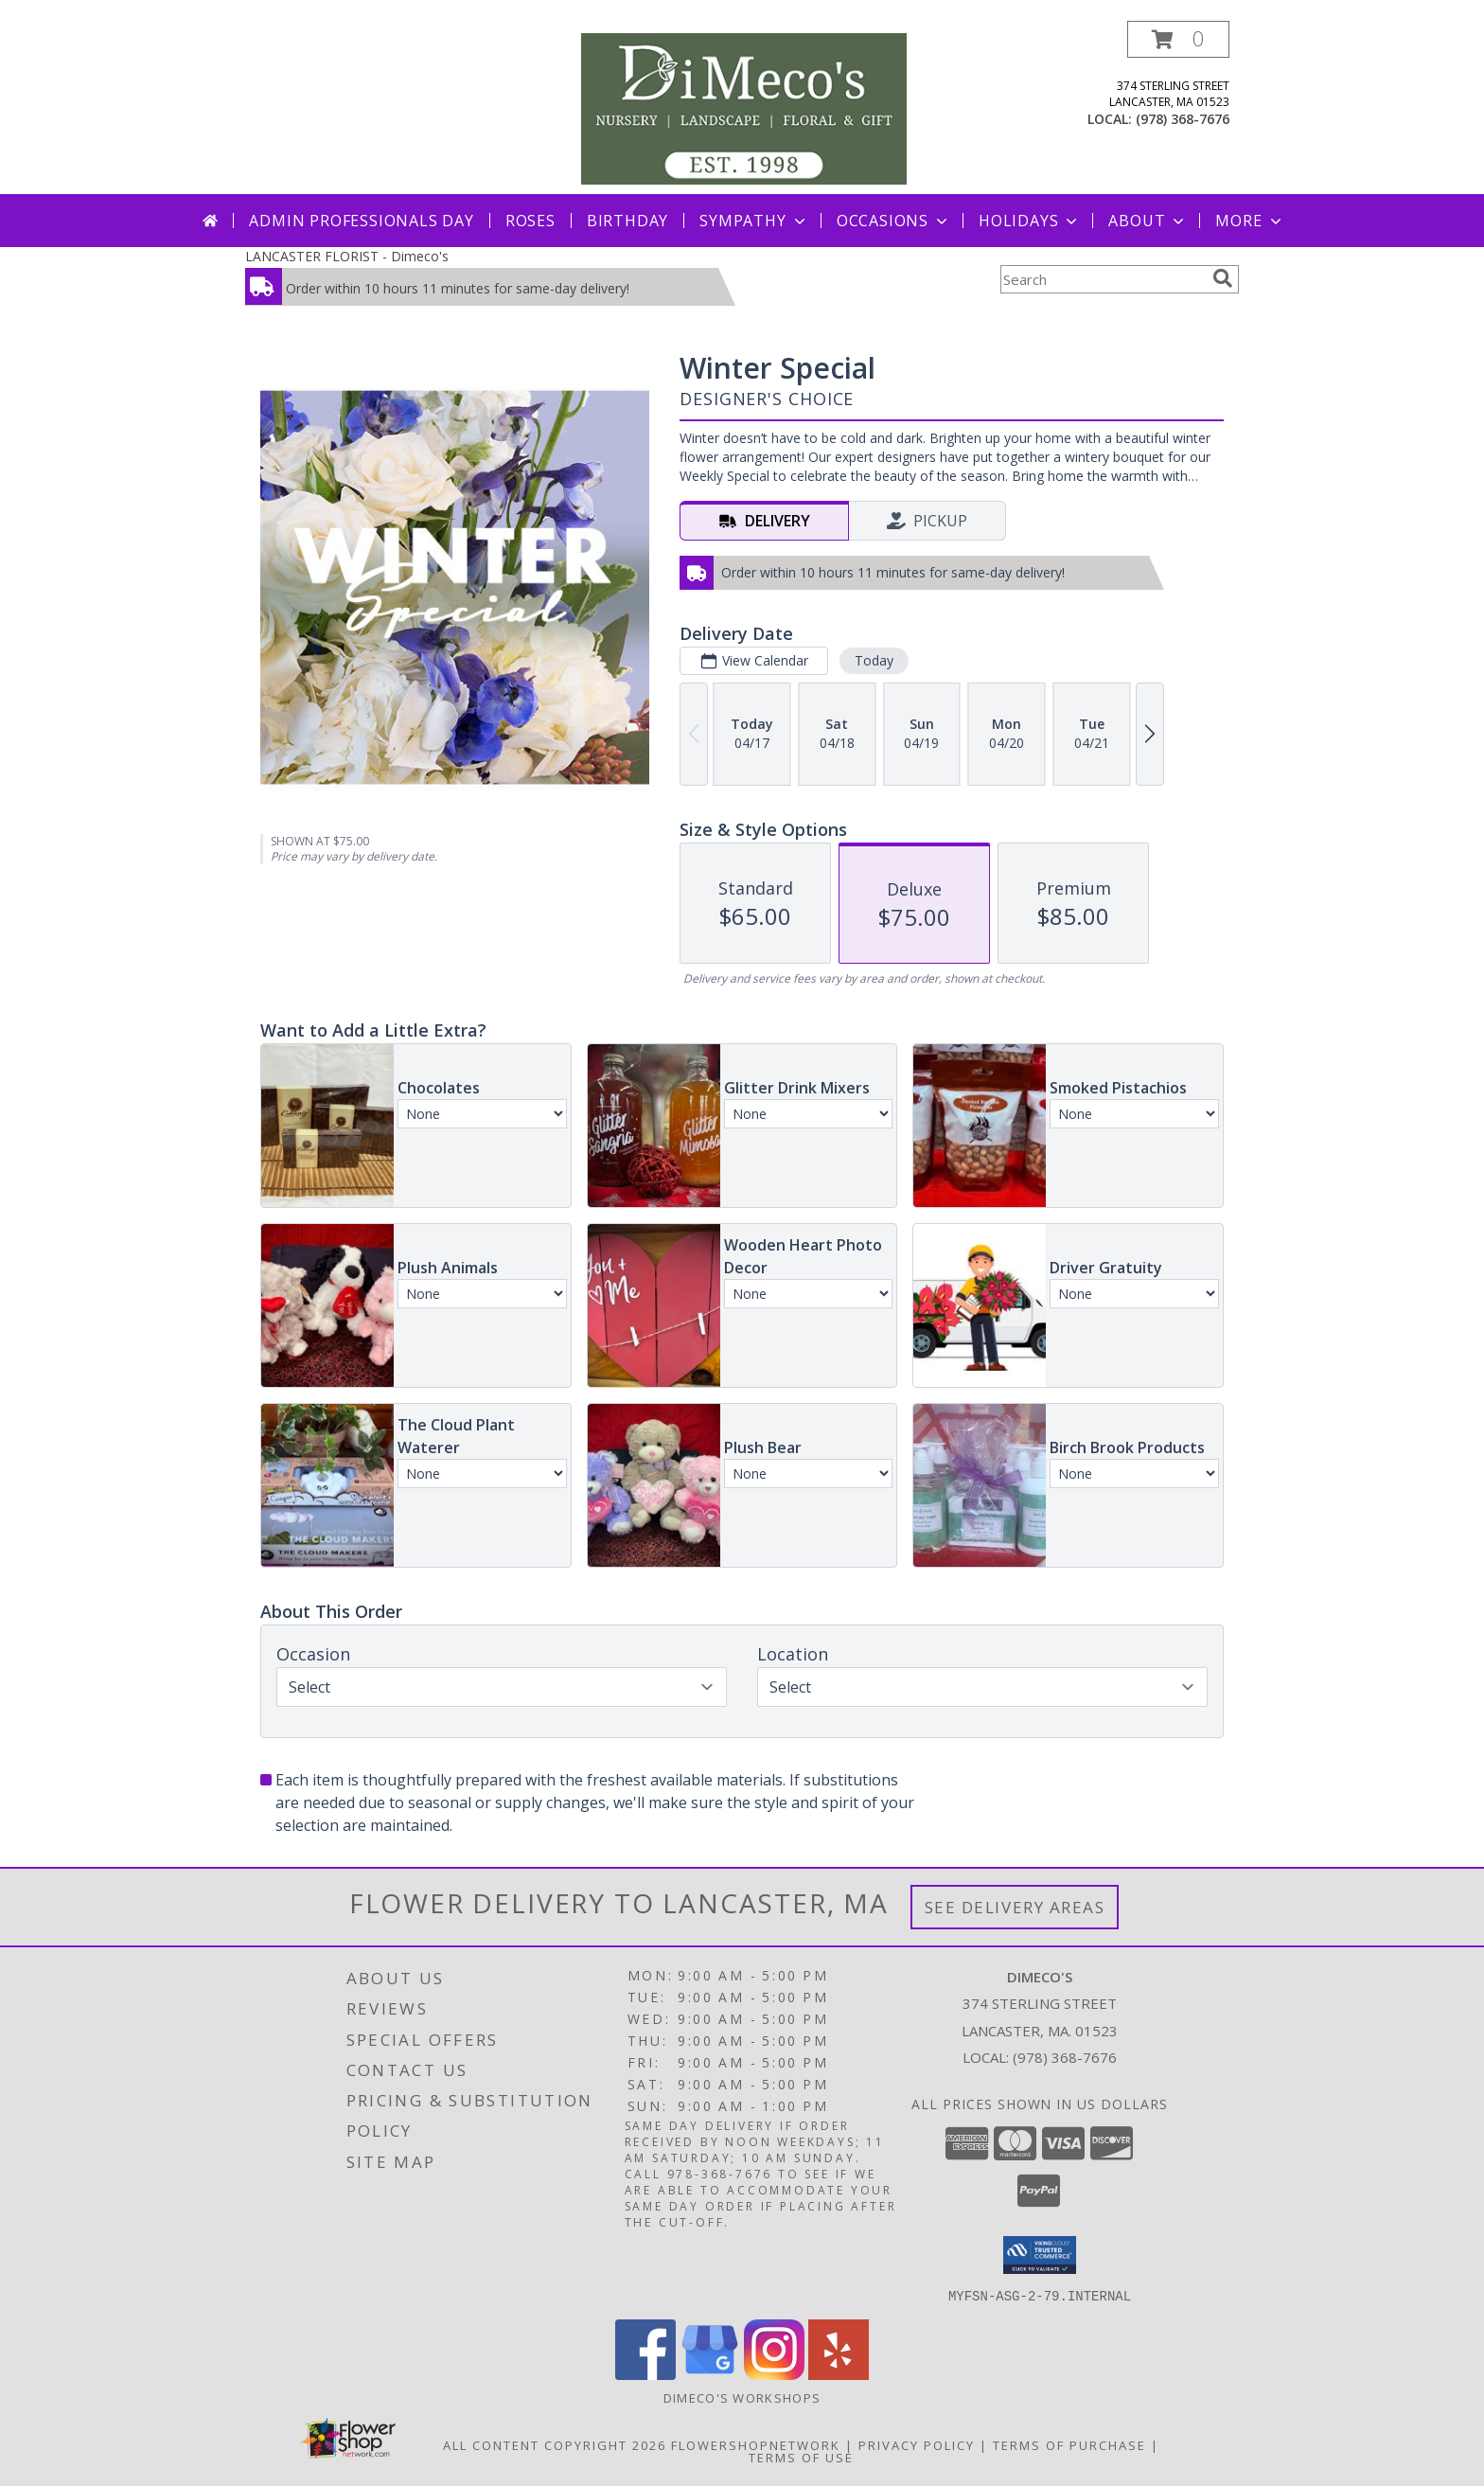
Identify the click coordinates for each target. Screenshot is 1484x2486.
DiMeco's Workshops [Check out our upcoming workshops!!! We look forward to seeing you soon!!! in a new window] (742, 2397)
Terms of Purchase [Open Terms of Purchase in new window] (1069, 2444)
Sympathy (753, 220)
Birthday (627, 220)
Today (874, 660)
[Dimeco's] (743, 107)
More (1249, 220)
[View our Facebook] (645, 2374)
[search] (1223, 278)
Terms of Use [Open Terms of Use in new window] (801, 2456)
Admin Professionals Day (361, 220)
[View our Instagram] (774, 2374)
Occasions (894, 220)
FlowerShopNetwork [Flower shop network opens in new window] (755, 2444)
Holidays (1030, 220)
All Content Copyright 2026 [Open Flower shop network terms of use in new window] (554, 2444)
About (1148, 220)
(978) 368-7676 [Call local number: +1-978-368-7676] (1182, 119)
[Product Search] (1102, 279)
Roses (530, 220)
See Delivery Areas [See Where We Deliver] (1015, 1907)
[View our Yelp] (838, 2374)
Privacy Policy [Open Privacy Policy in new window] (916, 2444)
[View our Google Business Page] (710, 2374)
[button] (1178, 39)
